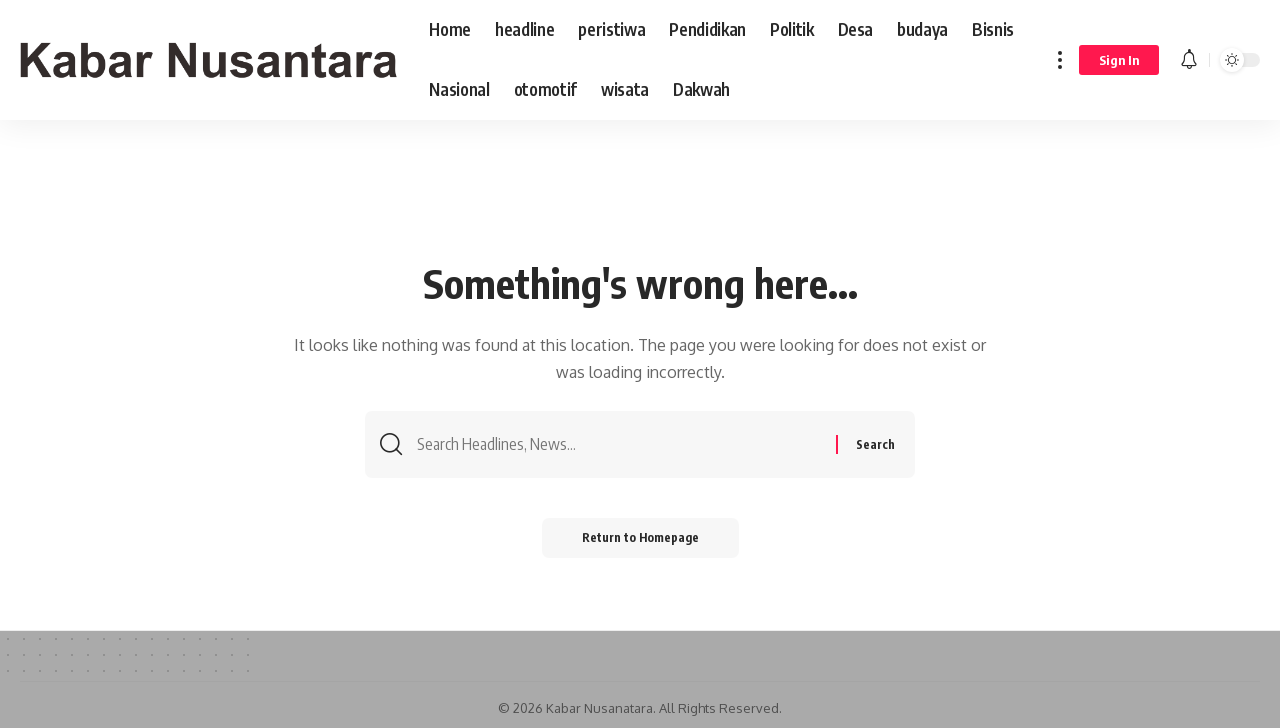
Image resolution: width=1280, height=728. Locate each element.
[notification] (1189, 60)
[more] (1060, 60)
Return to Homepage (640, 537)
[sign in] (1119, 60)
